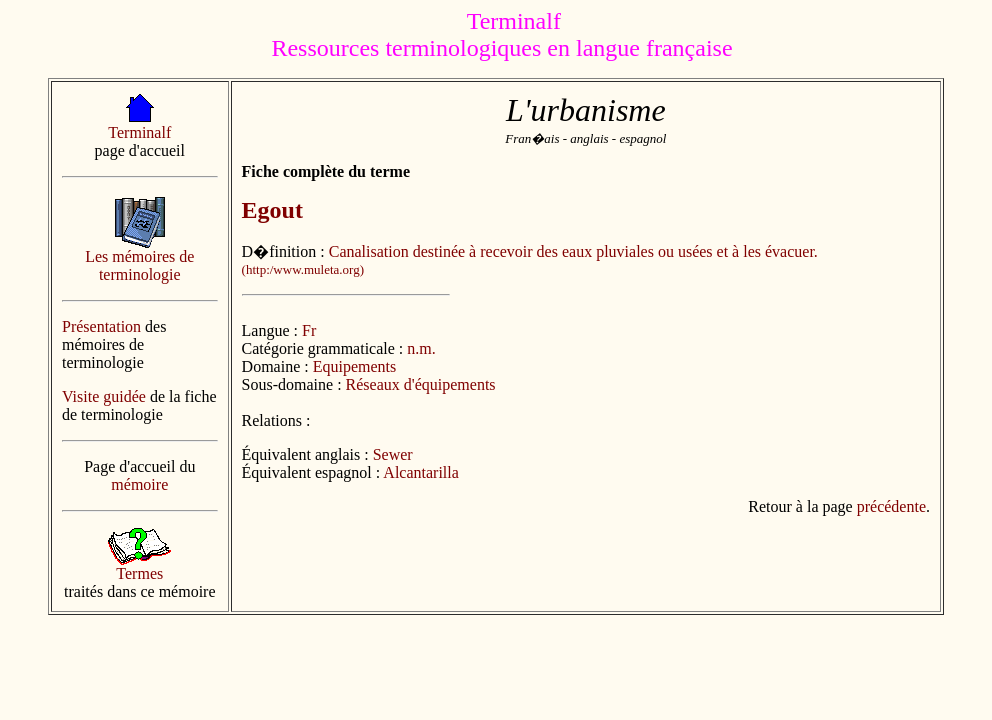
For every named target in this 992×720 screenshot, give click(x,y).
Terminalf (139, 132)
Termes (139, 573)
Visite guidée (104, 396)
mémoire (139, 484)
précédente (891, 506)
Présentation (101, 326)
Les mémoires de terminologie (139, 265)
